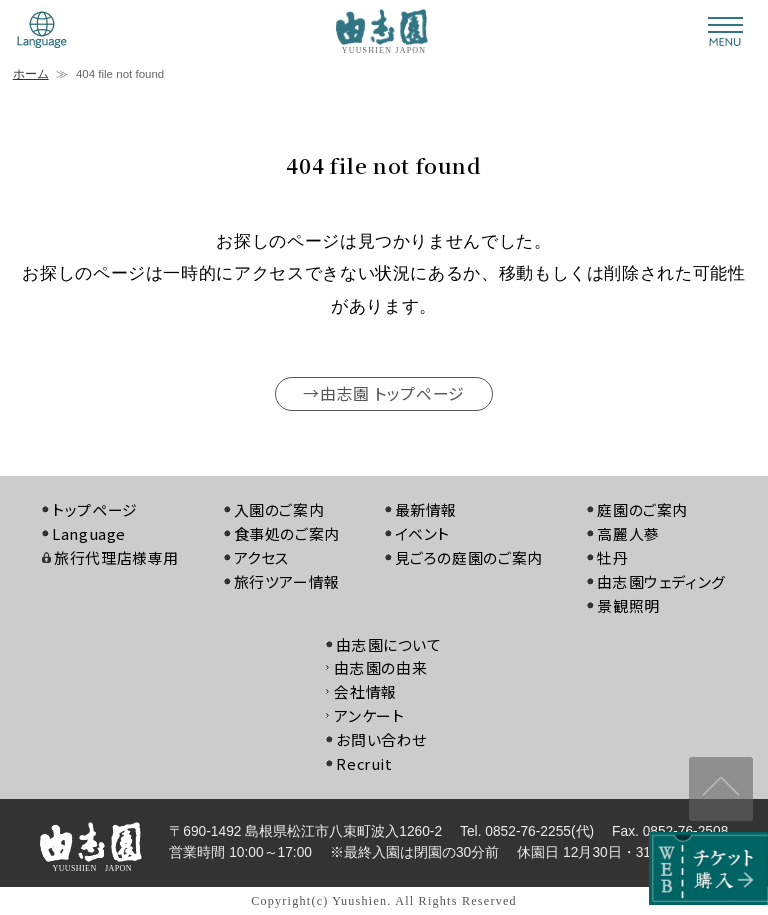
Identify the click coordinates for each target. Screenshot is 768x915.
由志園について (388, 644)
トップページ (95, 510)
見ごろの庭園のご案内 (469, 557)
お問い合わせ (381, 739)
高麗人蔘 (629, 533)
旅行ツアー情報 (286, 581)
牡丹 (613, 557)
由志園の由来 (380, 668)
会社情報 (365, 691)
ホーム (31, 74)
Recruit (364, 763)
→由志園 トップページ (384, 393)
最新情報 (426, 510)
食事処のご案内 (286, 533)
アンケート (369, 715)
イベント (423, 533)
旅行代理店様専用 (116, 557)
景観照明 (629, 605)
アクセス (261, 557)
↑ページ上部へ (720, 787)
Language (89, 533)
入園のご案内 (278, 510)
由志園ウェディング (662, 581)
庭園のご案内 (643, 510)
